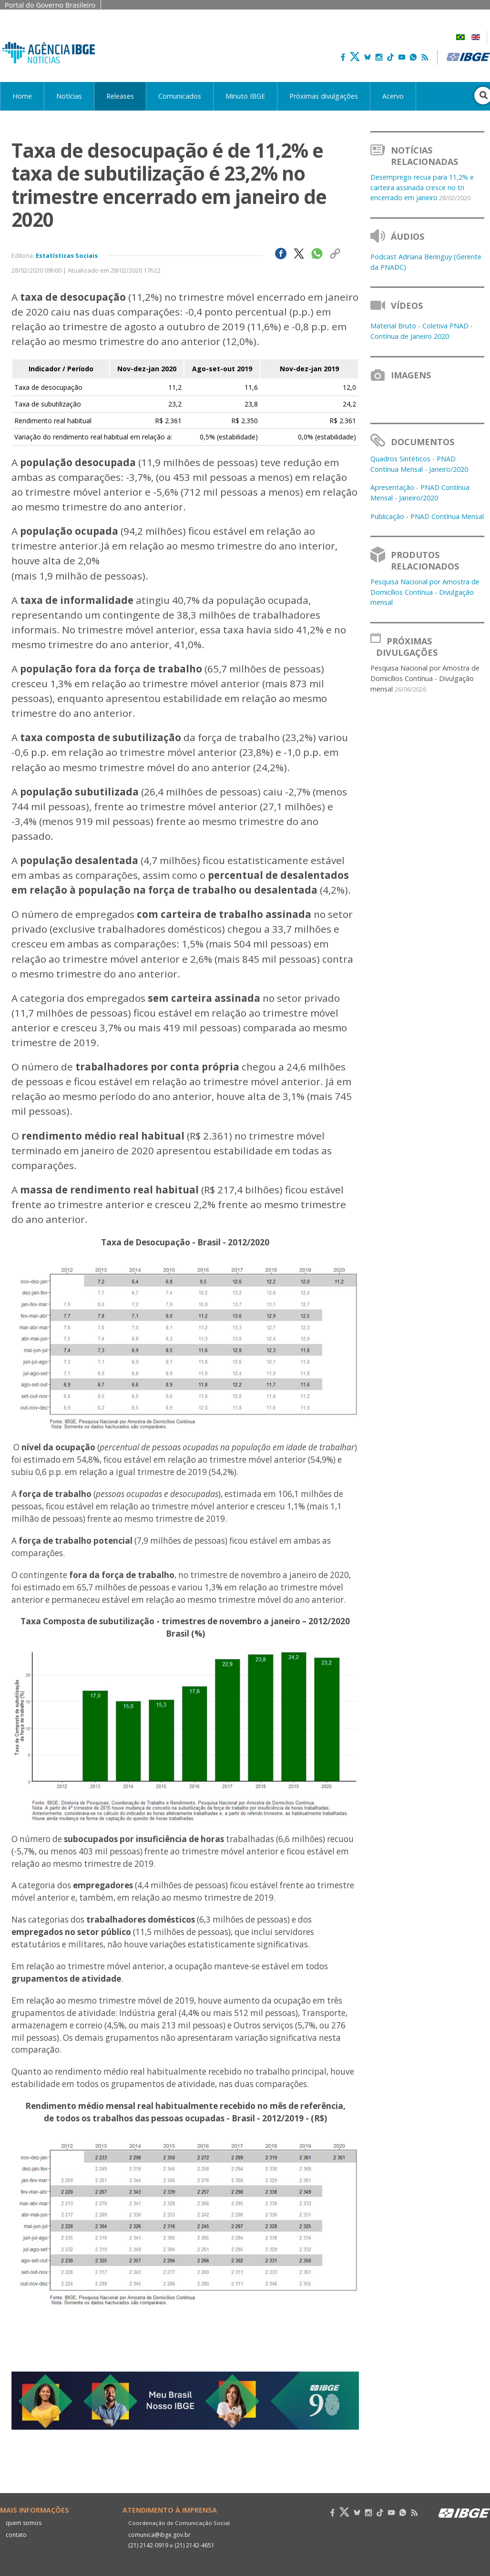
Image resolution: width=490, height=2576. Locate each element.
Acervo (393, 96)
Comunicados (179, 96)
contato (16, 2534)
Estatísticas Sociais (67, 255)
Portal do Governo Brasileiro (50, 5)
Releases (120, 96)
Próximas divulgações (323, 96)
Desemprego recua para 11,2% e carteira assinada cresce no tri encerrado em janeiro (422, 187)
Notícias (69, 96)
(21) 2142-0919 (148, 2545)
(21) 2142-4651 (194, 2545)
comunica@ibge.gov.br (158, 2534)
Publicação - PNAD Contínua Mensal (427, 516)
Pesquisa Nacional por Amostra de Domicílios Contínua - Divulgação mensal (425, 592)
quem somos (23, 2522)
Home (22, 96)
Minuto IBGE (245, 96)
